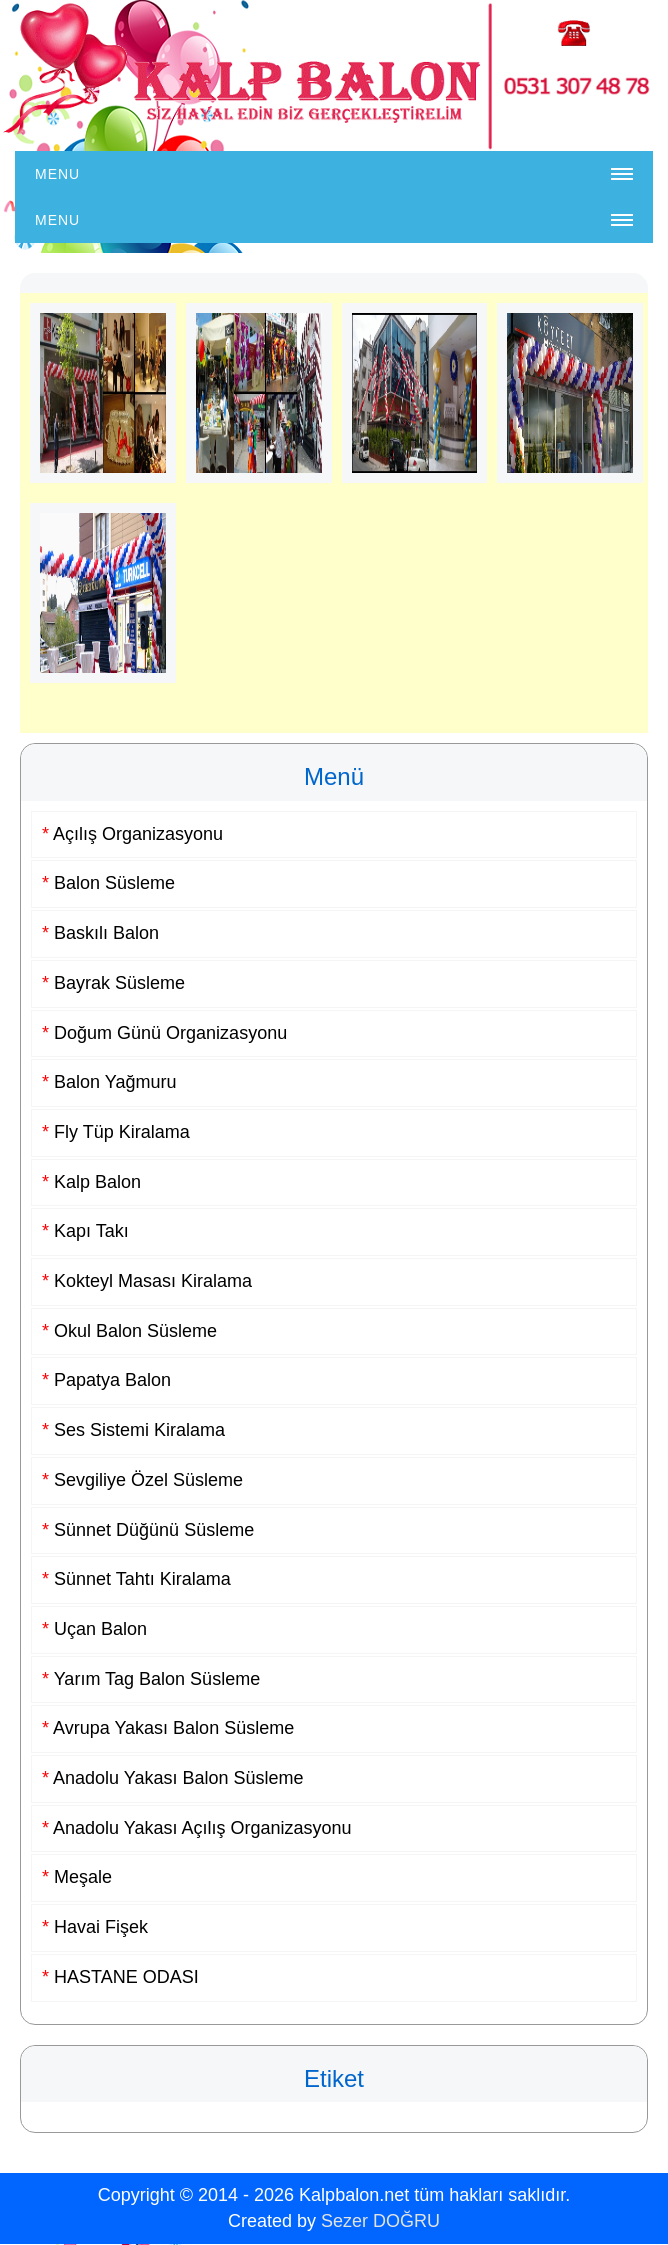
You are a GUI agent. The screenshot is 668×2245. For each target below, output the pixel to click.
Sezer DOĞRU (380, 2221)
